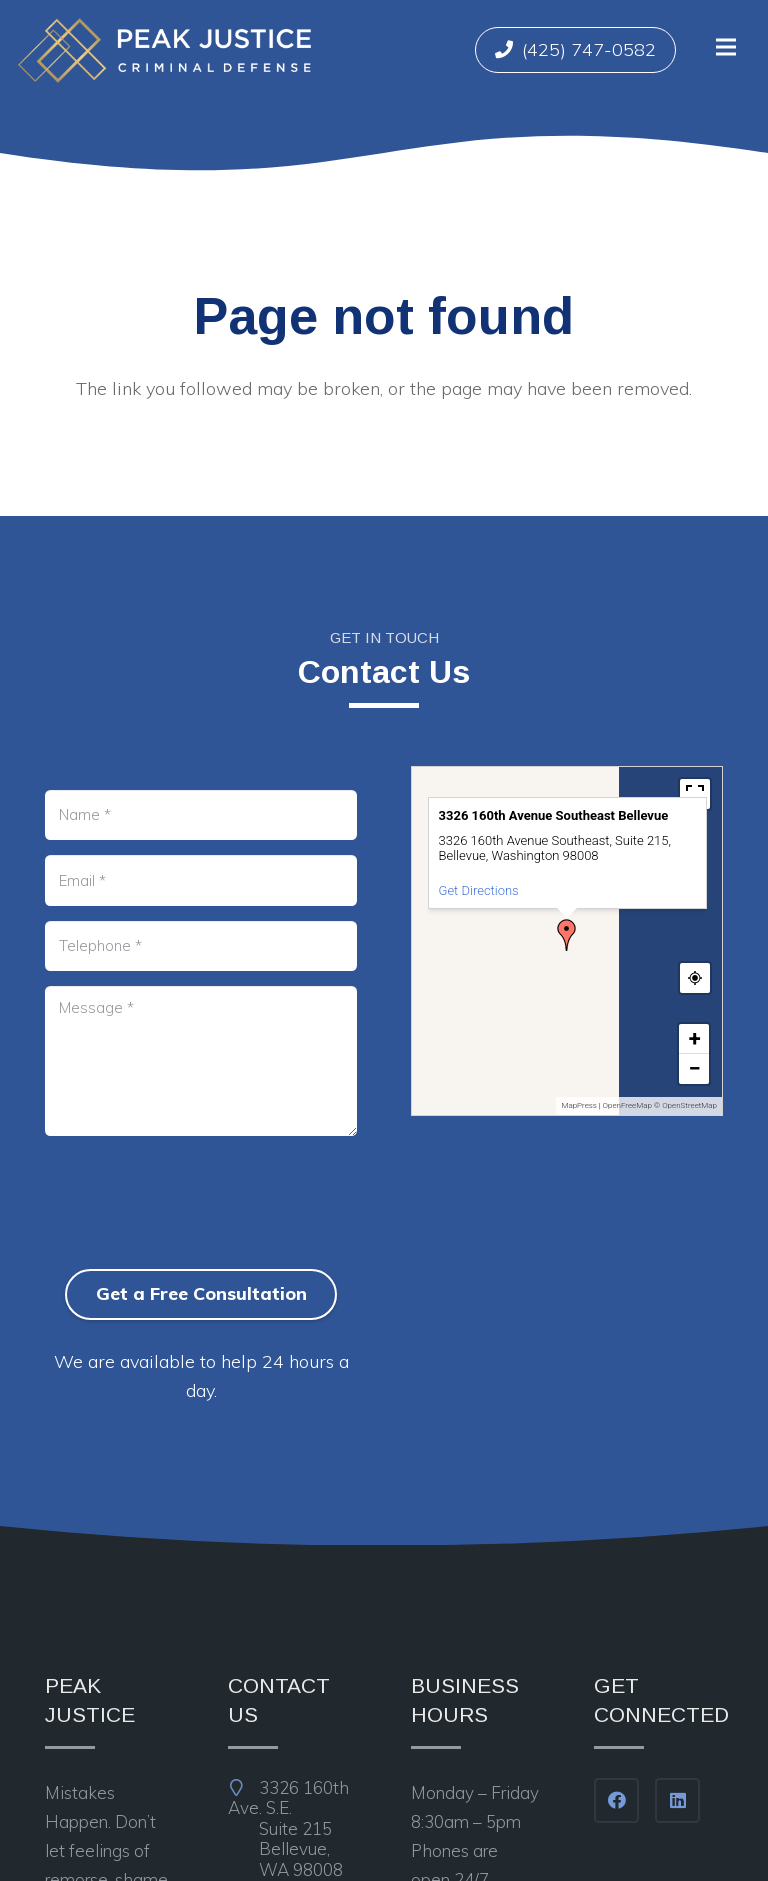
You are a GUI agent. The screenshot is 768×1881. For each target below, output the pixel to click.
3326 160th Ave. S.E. (292, 1829)
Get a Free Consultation (201, 1293)
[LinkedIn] (677, 1800)
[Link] (164, 50)
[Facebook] (616, 1800)
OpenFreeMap (627, 1105)
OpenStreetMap (689, 1105)
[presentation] (197, 1236)
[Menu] (725, 47)
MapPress (578, 1105)
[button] (567, 935)
